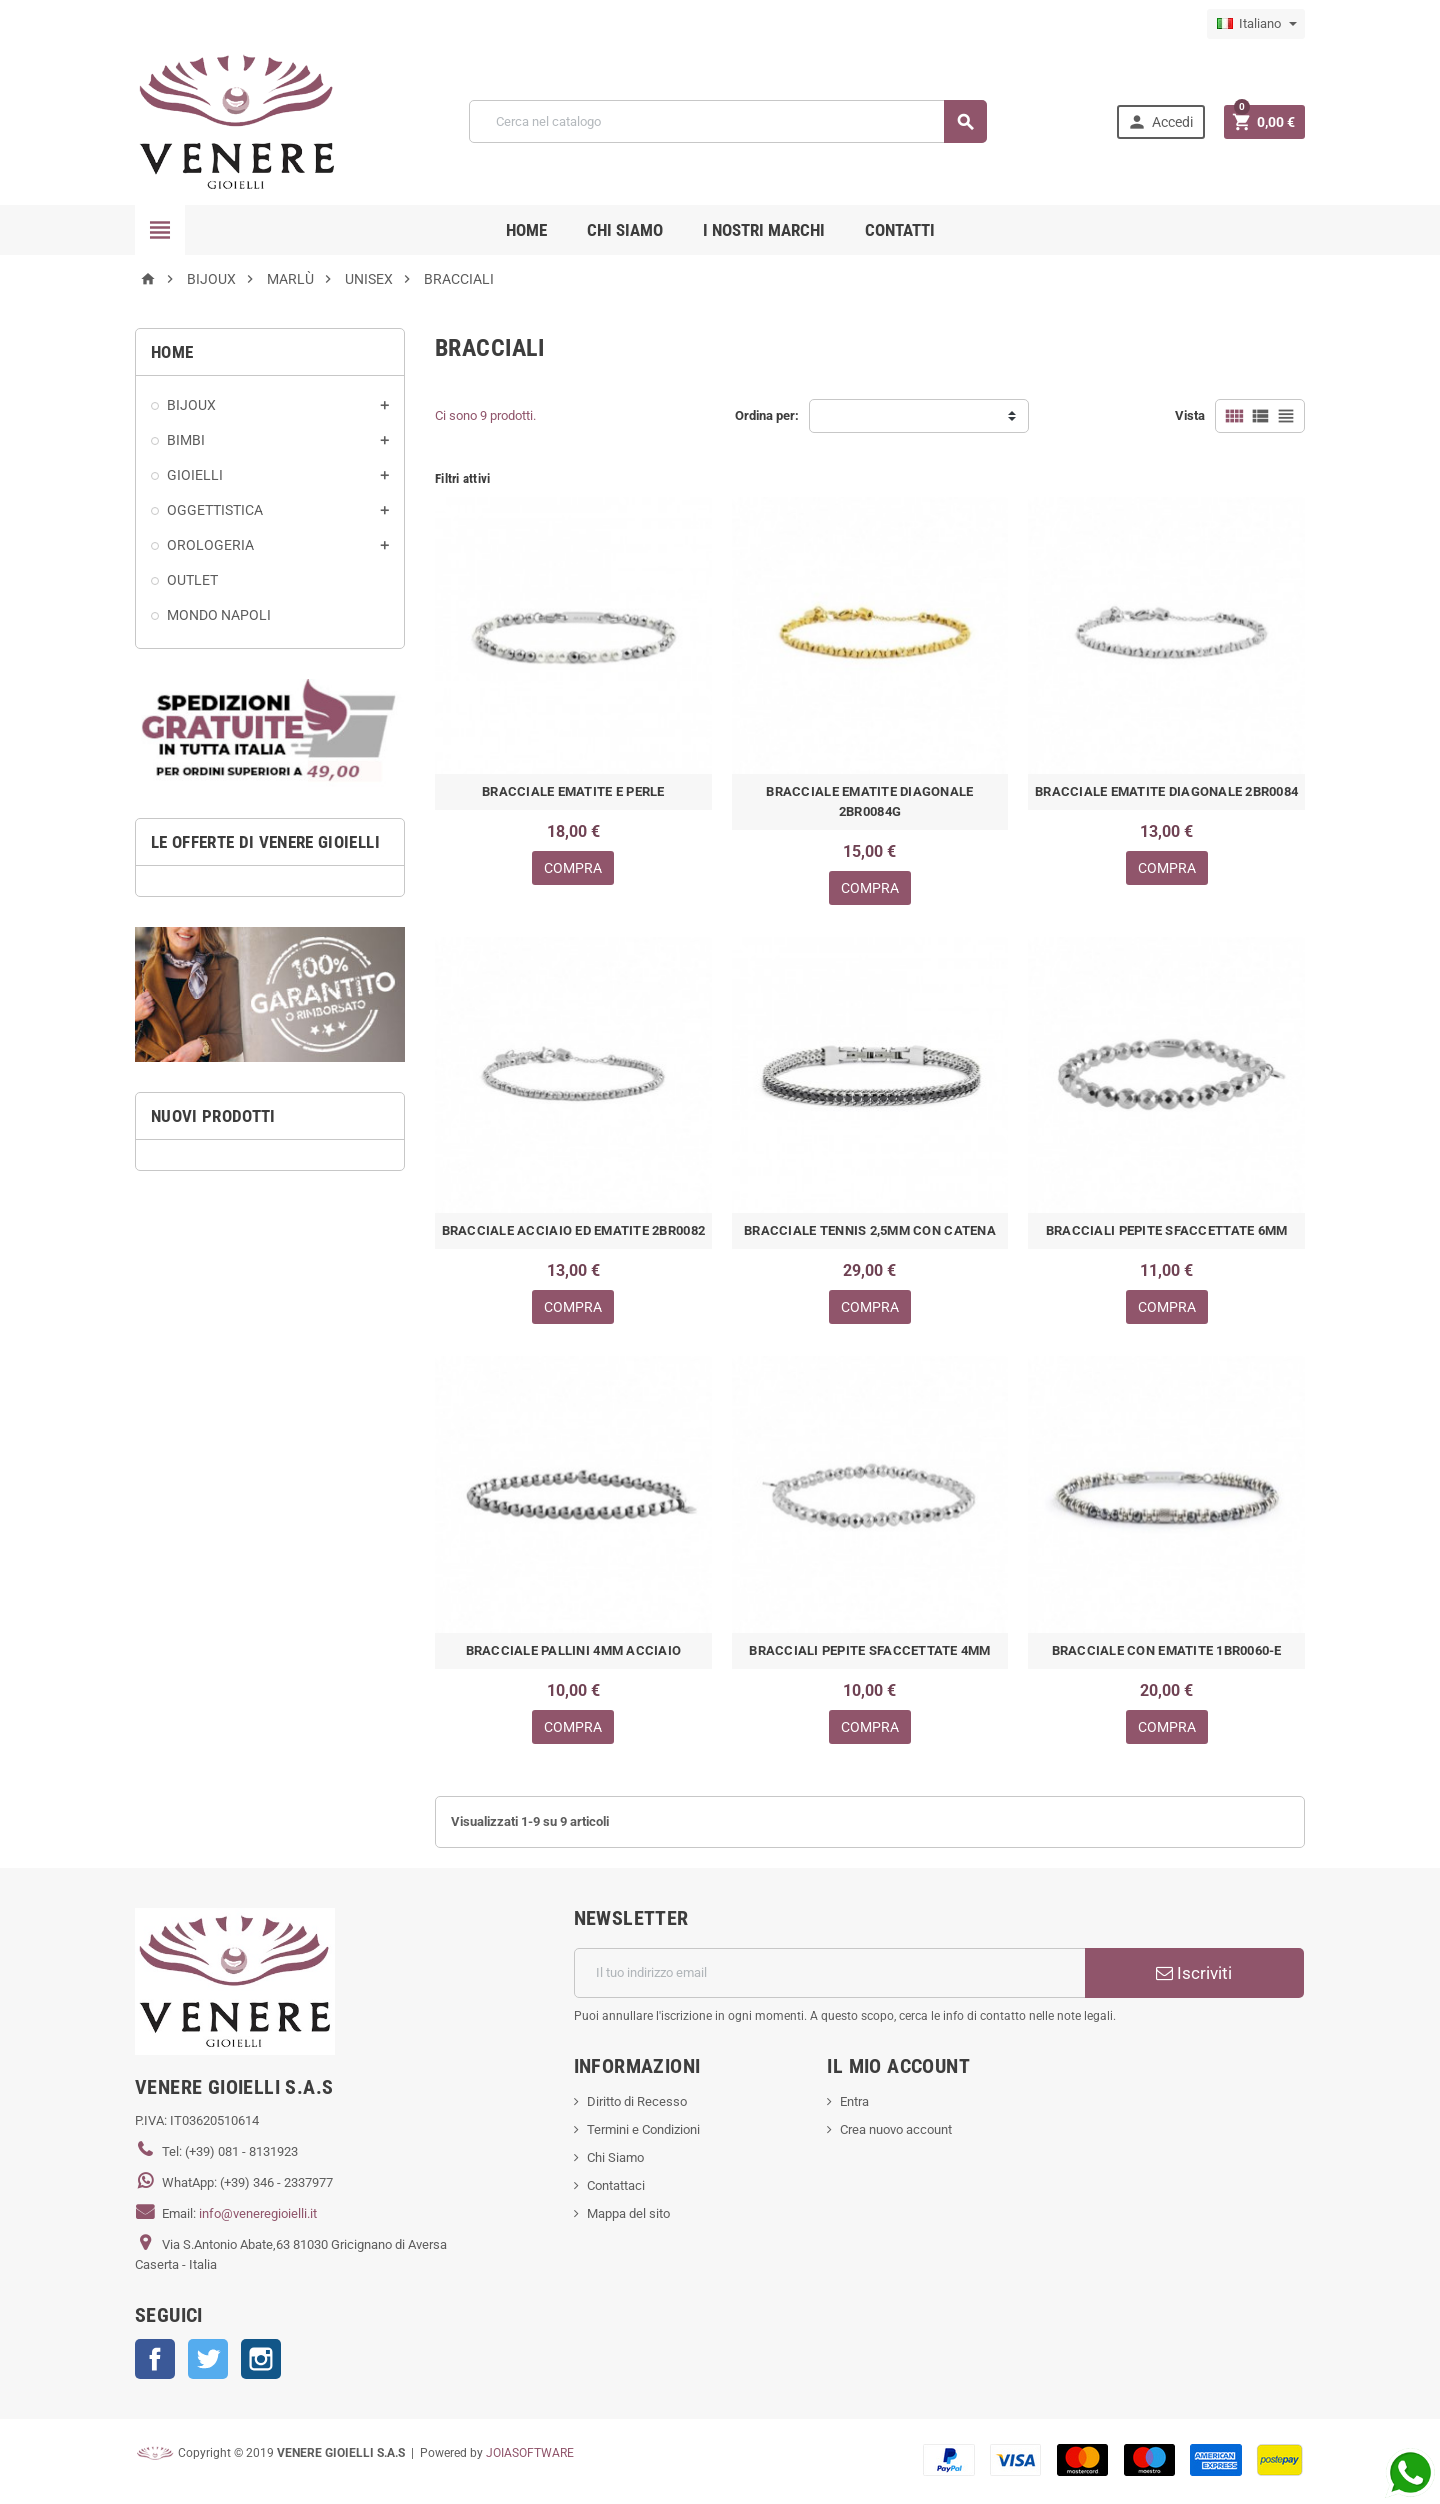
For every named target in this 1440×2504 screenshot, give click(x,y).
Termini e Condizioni (643, 2129)
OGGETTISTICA (215, 510)
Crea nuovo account (896, 2129)
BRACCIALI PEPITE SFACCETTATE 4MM (869, 1650)
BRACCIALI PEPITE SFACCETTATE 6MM (1166, 1230)
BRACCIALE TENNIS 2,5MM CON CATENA (870, 1230)
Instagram (261, 2359)
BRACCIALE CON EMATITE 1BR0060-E (1167, 1650)
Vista (1190, 415)
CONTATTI (900, 230)
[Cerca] (727, 121)
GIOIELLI (195, 475)
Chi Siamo (615, 2157)
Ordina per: (767, 415)
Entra (854, 2101)
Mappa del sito (628, 2213)
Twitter (208, 2359)
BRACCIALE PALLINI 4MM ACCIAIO (574, 1650)
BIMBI (186, 440)
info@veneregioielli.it (258, 2213)
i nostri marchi (764, 230)
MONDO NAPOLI (219, 615)
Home (526, 230)
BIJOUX (191, 405)
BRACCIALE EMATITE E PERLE (573, 791)
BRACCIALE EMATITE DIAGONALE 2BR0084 (1166, 791)
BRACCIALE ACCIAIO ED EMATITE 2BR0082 (574, 1230)
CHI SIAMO (625, 230)
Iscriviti (1194, 1973)
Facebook (155, 2359)
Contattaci (616, 2185)
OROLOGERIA (210, 545)
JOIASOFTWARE (530, 2453)
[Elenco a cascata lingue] (1256, 24)
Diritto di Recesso (637, 2101)
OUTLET (192, 580)
